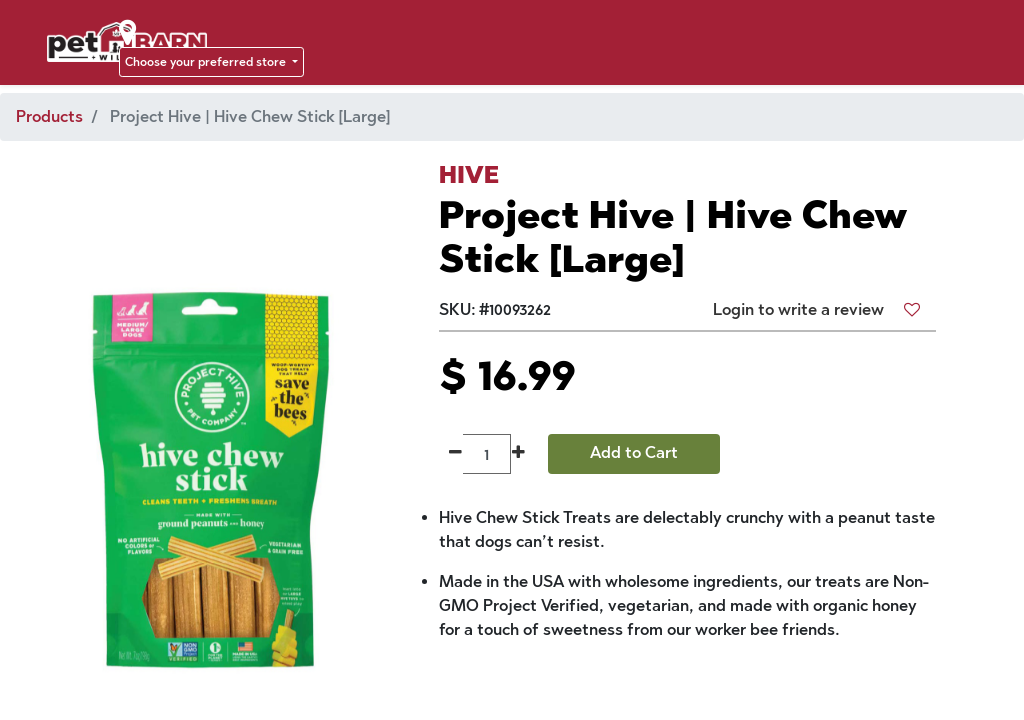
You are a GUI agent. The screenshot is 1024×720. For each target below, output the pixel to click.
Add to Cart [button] (634, 452)
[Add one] (518, 454)
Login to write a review (798, 309)
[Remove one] (455, 454)
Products (49, 116)
